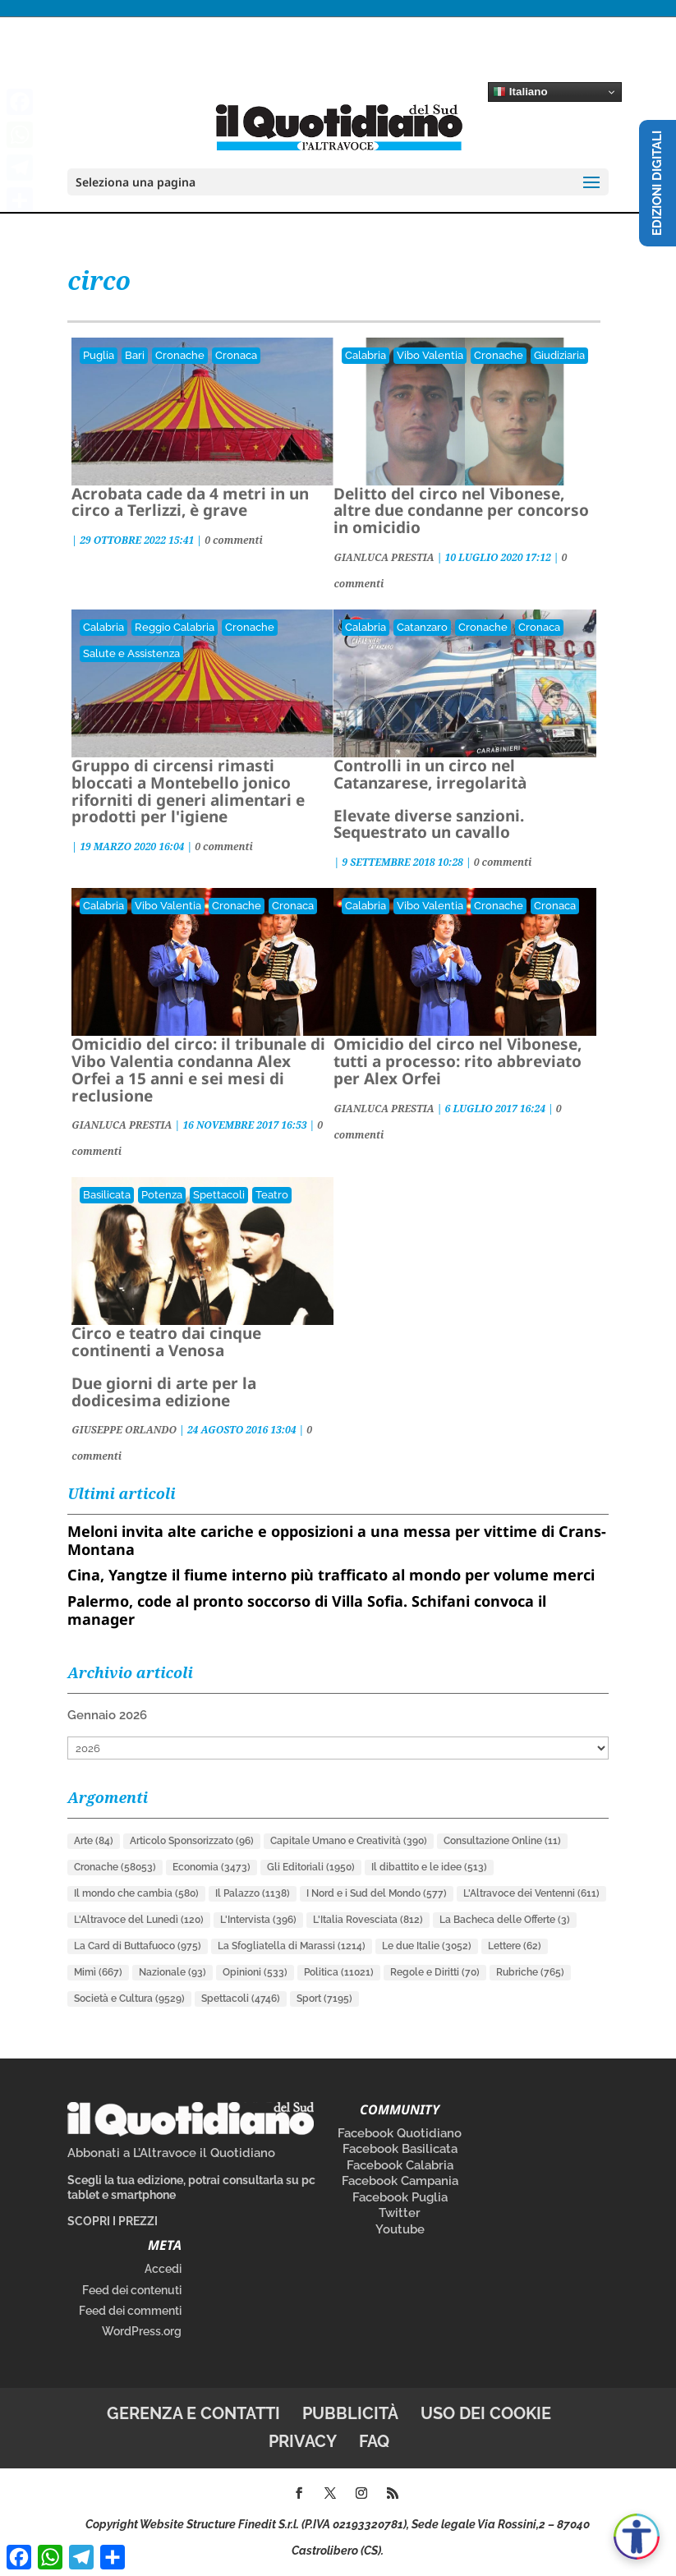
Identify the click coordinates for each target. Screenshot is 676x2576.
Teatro (271, 1195)
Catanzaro (422, 627)
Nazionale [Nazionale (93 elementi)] (172, 1972)
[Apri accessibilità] (637, 2537)
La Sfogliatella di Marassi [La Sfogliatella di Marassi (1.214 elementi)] (292, 1946)
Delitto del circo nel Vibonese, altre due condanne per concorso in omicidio (461, 511)
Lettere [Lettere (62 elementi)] (514, 1946)
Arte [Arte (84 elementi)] (93, 1841)
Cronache (180, 355)
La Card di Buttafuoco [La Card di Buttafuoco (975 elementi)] (137, 1946)
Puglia (98, 355)
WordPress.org (142, 2331)
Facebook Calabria (400, 2165)
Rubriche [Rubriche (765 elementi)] (530, 1972)
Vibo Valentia (430, 355)
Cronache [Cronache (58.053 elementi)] (115, 1867)
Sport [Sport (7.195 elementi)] (324, 1998)
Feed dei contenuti (132, 2290)
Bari (135, 355)
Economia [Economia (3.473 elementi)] (211, 1867)
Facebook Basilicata (400, 2148)
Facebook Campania (400, 2181)
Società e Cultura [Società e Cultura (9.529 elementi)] (129, 1998)
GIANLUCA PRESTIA (383, 557)
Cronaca (236, 355)
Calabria (365, 355)
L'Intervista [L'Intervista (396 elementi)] (258, 1919)
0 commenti (234, 540)
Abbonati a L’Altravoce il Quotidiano (171, 2153)
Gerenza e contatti (193, 2413)
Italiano (520, 92)
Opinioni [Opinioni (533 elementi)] (255, 1972)
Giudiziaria (559, 355)
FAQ (374, 2441)
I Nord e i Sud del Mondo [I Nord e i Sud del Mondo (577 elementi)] (376, 1893)
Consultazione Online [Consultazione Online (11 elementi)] (502, 1841)
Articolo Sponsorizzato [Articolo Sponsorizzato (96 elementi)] (192, 1841)
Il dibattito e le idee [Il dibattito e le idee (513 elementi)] (429, 1867)
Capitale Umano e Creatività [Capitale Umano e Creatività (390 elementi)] (348, 1841)
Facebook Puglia (400, 2197)
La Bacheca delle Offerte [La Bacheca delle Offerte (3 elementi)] (504, 1919)
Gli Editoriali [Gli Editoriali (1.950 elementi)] (311, 1867)
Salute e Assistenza (131, 653)
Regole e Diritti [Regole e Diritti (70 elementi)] (435, 1972)
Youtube (400, 2229)
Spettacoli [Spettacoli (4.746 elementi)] (240, 1998)
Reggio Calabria (174, 627)
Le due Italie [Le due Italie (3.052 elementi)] (426, 1946)
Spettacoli (219, 1195)
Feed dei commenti (130, 2310)
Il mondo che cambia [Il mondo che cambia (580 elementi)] (136, 1893)
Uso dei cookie (486, 2413)
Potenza (161, 1195)
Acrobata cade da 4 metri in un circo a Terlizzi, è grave (190, 502)
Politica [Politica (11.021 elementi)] (339, 1972)
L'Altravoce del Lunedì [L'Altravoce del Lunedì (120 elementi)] (139, 1919)
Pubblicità (350, 2413)
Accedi (163, 2268)
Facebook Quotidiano (400, 2133)
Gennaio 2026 (107, 1715)
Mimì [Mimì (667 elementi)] (98, 1972)
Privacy (303, 2441)
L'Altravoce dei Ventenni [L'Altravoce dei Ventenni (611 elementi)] (531, 1893)
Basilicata (107, 1195)
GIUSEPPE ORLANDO (124, 1430)
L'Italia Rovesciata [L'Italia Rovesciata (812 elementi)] (368, 1919)
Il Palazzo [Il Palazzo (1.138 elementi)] (252, 1893)
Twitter (400, 2213)
